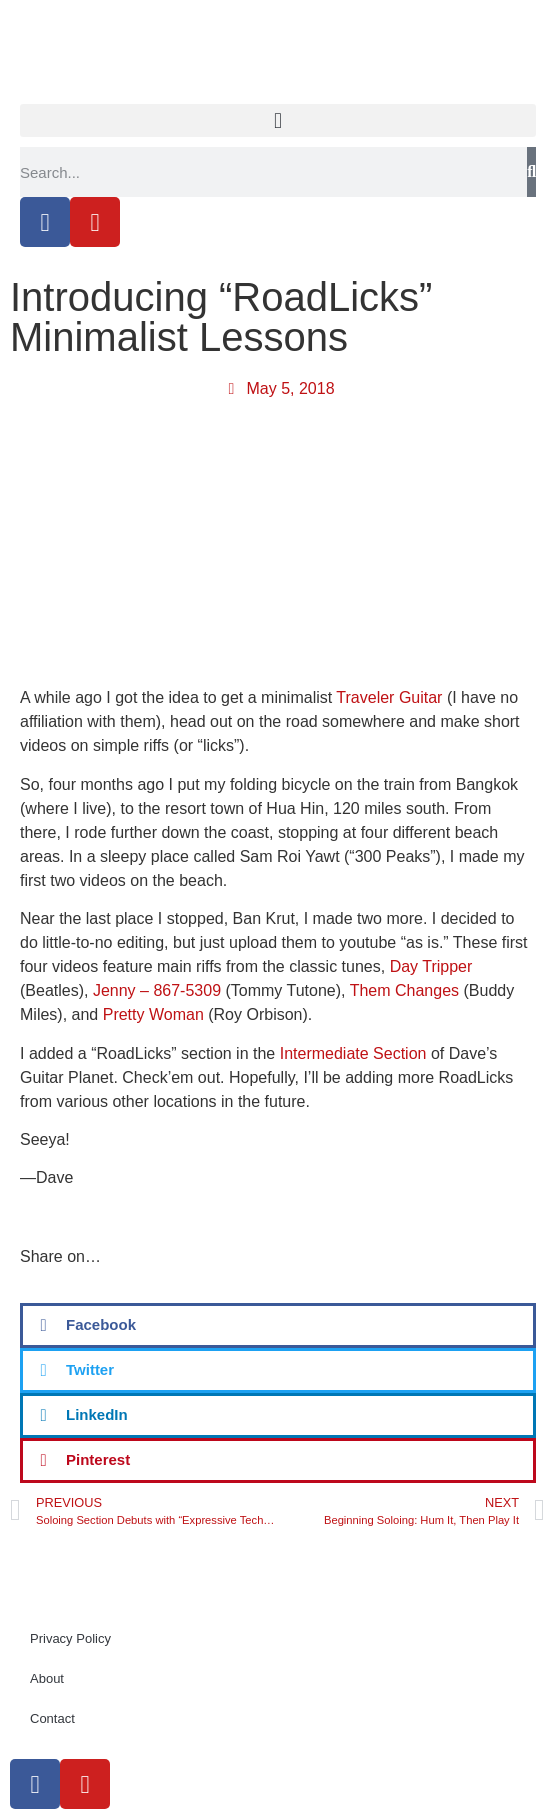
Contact (52, 1718)
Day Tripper (431, 966)
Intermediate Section (353, 1053)
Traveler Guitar (389, 697)
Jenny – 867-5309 (157, 990)
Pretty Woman (153, 1014)
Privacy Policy (70, 1638)
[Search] (531, 172)
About (47, 1678)
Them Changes (404, 990)
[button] (278, 120)
